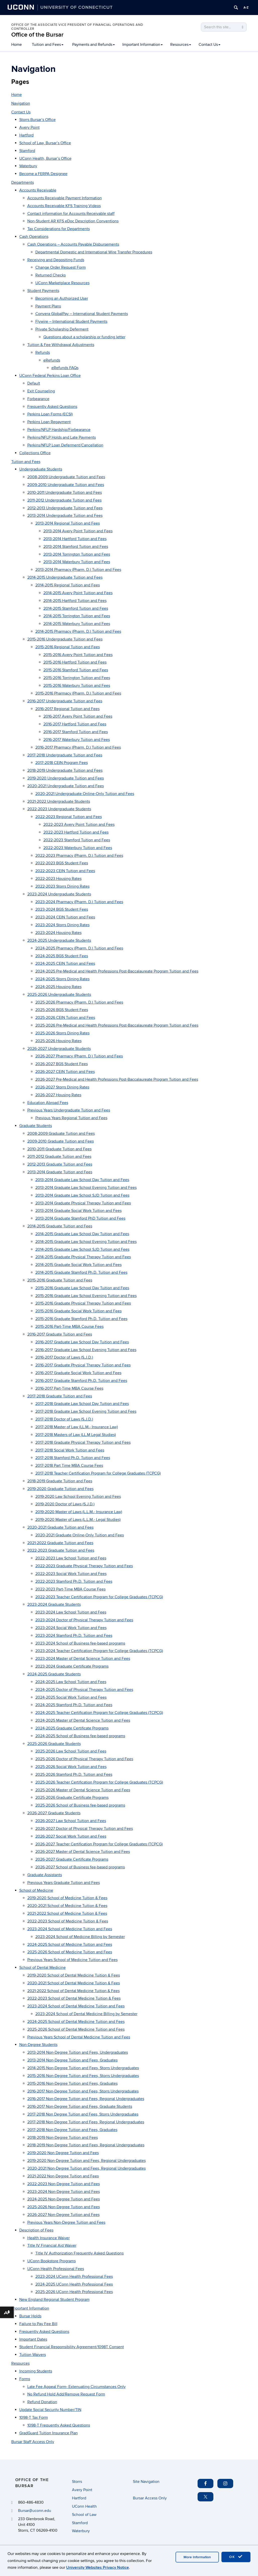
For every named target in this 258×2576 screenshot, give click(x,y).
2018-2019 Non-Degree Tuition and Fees (62, 2137)
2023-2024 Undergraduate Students (59, 894)
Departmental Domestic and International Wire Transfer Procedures (93, 252)
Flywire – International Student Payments (71, 321)
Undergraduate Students (40, 469)
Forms (24, 2378)
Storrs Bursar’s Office (37, 119)
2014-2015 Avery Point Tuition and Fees (78, 592)
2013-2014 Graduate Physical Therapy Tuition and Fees (83, 1203)
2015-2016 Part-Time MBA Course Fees (69, 1326)
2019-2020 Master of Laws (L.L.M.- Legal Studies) (78, 1519)
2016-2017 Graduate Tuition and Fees (59, 1334)
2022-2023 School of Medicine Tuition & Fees (67, 1921)
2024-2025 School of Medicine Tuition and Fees (69, 1944)
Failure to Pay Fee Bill (38, 2323)
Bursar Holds (30, 2316)
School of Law (84, 2514)
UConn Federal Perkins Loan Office (50, 375)
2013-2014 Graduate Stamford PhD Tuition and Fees (80, 1218)
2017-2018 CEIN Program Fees (61, 762)
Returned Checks (50, 275)
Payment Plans (48, 306)
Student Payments (43, 290)
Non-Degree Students (38, 2044)
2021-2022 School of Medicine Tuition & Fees (67, 1913)
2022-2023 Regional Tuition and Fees (68, 816)
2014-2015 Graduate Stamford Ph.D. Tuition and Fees (81, 1272)
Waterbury (28, 166)
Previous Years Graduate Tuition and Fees (63, 1882)
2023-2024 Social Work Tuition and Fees (71, 1627)
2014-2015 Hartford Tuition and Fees (75, 600)
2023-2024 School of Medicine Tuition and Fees (69, 1928)
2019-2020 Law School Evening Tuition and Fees (78, 1496)
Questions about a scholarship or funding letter (84, 337)
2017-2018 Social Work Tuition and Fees (69, 1450)
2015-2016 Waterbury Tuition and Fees (76, 685)
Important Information (142, 44)
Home (16, 44)
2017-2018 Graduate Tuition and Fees (59, 1396)
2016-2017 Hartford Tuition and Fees (74, 724)
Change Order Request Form (60, 267)
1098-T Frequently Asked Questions (58, 2425)
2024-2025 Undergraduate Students (59, 940)
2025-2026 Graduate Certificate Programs (72, 1797)
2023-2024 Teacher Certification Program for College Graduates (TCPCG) (99, 1650)
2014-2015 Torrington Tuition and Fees (76, 615)
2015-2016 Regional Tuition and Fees (67, 647)
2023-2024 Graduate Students (54, 1604)
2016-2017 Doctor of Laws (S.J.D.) (64, 1357)
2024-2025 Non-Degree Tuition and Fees (63, 2199)
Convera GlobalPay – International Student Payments (81, 313)
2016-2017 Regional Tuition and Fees (67, 708)
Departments (22, 182)
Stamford (27, 150)
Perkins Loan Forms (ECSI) (50, 414)
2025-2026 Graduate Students (54, 1743)
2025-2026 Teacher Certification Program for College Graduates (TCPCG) (99, 1782)
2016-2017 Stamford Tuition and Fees (75, 731)
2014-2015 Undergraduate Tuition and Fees (65, 577)
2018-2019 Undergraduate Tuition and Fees (65, 770)
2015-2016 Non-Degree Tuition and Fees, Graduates (72, 2083)
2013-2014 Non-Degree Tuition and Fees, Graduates (72, 2060)
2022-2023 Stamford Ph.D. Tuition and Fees (73, 1581)
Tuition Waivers (32, 2354)
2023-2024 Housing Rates (58, 932)
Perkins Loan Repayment (49, 421)
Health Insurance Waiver (48, 2237)
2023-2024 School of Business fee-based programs (80, 1643)
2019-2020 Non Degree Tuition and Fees (63, 2152)
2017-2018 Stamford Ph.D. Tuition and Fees (72, 1457)
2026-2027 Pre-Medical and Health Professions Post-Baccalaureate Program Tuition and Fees (116, 1079)
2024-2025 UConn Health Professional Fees (74, 2284)
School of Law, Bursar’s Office (45, 142)
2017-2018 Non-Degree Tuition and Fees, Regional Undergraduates (85, 2122)
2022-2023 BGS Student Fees (61, 863)
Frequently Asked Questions (52, 406)
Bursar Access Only (150, 2498)
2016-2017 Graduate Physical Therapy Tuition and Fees (83, 1365)
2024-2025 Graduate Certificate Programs (72, 1728)
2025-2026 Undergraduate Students (59, 994)
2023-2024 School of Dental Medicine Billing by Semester (86, 2013)
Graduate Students (35, 1125)
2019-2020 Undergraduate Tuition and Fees (65, 778)
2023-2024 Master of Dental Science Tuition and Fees (82, 1658)
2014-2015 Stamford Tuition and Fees (75, 608)
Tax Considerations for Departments (58, 228)
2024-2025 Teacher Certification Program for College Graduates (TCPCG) (99, 1712)
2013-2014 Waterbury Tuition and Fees (76, 561)
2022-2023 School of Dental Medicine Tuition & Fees (74, 1998)
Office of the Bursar (37, 34)
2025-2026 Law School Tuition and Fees (70, 1751)
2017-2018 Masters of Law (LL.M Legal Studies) (75, 1434)
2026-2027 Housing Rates (58, 1094)
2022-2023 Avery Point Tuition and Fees (79, 824)
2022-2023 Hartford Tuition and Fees (76, 832)
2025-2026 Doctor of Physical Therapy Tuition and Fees (84, 1758)
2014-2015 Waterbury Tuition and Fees (76, 623)
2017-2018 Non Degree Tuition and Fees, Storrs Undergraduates (82, 2114)
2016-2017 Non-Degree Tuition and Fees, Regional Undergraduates (85, 2098)
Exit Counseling (41, 391)
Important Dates (33, 2339)
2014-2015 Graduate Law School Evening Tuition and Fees (86, 1241)
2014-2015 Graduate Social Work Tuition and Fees (78, 1264)
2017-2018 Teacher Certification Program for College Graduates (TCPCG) (98, 1473)
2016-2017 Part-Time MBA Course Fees (69, 1388)
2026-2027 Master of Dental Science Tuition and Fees (82, 1851)
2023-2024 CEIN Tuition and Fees (65, 917)
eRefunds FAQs (64, 367)
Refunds (42, 352)
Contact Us (209, 44)
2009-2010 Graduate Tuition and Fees (60, 1141)
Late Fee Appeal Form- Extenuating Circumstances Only (76, 2386)
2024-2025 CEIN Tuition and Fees (65, 963)
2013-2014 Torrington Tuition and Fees (76, 554)
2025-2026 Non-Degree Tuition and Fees (63, 2206)
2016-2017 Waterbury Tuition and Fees (76, 739)
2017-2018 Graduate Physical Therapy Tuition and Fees (83, 1442)
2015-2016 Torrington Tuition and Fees (76, 677)
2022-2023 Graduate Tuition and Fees (60, 1550)
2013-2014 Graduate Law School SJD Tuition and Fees (82, 1195)
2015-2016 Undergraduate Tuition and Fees (65, 639)
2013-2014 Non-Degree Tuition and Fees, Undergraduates (77, 2052)
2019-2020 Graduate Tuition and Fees (60, 1488)
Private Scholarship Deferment (62, 329)
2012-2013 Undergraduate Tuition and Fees (65, 508)
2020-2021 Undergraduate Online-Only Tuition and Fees (84, 793)
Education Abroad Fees (47, 1102)
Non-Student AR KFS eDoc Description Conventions (73, 221)
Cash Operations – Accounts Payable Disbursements (73, 244)
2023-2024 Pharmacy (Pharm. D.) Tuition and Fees (79, 901)
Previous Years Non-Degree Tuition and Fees (66, 2222)
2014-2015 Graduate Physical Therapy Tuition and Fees (83, 1256)
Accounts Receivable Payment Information (64, 198)
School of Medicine (36, 1890)
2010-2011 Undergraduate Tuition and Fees (64, 492)
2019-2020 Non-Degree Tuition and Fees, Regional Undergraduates (86, 2160)
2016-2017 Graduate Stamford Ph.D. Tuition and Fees (81, 1380)
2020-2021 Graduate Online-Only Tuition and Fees (79, 1535)
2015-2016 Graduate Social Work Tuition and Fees (78, 1311)
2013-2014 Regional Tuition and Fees (67, 523)
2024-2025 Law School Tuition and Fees (70, 1681)
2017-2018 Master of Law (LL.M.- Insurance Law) (76, 1426)
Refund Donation (42, 2401)
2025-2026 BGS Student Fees (61, 1009)
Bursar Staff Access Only (32, 2441)
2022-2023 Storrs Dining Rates (62, 886)
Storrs (77, 2481)
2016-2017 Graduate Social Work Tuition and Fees (78, 1372)
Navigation (20, 103)
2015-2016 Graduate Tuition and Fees (59, 1280)
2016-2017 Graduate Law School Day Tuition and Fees (82, 1342)
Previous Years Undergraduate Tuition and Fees (68, 1110)
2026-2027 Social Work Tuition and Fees (70, 1836)
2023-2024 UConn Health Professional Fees (74, 2276)
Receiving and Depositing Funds (55, 259)
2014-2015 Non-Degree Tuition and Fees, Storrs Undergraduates (83, 2067)
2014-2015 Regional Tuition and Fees (67, 585)
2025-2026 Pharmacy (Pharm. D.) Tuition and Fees (79, 1002)
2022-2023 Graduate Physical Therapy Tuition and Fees (84, 1565)
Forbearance (38, 398)
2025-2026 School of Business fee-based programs (80, 1805)
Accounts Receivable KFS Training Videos (64, 205)
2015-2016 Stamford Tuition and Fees (75, 670)
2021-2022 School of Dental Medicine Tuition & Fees (73, 1990)
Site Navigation (146, 2481)
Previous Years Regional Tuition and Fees (71, 1117)
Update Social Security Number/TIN (50, 2409)
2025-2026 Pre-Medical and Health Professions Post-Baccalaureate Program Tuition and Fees (116, 1025)
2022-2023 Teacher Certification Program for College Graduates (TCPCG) (99, 1596)
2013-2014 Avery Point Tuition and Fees (78, 531)
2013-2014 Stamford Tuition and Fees (75, 546)
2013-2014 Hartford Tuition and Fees (75, 538)
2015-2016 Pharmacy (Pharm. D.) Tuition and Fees (78, 693)
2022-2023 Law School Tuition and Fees (70, 1558)
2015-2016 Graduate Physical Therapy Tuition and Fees (83, 1303)
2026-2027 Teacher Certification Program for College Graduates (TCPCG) (99, 1844)
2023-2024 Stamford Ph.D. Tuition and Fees (73, 1635)
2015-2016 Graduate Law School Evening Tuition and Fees (86, 1295)
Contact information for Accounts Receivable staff (71, 213)
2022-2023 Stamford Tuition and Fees (76, 840)
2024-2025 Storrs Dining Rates (62, 979)
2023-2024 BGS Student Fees (61, 909)
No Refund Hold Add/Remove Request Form (66, 2394)
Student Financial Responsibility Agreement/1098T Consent (71, 2346)
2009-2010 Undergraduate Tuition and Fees (65, 484)
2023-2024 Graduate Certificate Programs (72, 1666)
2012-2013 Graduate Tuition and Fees (59, 1164)
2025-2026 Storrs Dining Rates (62, 1033)
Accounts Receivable (37, 190)
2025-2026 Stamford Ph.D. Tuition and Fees (73, 1774)
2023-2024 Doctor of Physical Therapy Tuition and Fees (84, 1620)
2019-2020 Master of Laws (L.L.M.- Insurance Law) (78, 1511)
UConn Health (84, 2506)
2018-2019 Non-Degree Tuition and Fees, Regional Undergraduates (85, 2145)
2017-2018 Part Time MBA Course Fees (69, 1465)
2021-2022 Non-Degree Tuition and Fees (63, 2176)
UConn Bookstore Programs (51, 2261)
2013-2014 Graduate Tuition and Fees (59, 1172)
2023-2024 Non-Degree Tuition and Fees (63, 2191)
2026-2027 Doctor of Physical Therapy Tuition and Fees (84, 1828)
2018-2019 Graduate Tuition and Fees (59, 1481)
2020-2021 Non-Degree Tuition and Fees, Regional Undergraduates (86, 2168)
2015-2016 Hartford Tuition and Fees (75, 662)
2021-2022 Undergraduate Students (58, 801)
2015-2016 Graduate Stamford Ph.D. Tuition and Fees (81, 1318)
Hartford (26, 135)
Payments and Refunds (93, 44)
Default (33, 383)
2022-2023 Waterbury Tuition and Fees (77, 847)
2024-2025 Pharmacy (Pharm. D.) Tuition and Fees (79, 948)
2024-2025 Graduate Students (54, 1674)
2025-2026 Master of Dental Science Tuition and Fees (82, 1790)
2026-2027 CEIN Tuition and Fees (65, 1071)
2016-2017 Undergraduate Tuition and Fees (64, 701)
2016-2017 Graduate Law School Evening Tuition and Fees (85, 1349)
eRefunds (51, 360)
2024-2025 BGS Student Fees (61, 955)
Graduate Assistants (44, 1874)
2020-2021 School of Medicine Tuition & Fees (67, 1905)
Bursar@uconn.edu (34, 2510)
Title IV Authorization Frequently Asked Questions (79, 2253)
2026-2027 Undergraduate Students (59, 1048)
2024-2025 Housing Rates (58, 986)
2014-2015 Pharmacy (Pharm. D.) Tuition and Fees (78, 631)
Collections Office (35, 452)
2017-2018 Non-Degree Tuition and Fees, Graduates (72, 2129)
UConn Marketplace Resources (62, 282)
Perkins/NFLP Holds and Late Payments (61, 437)
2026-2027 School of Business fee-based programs (80, 1867)
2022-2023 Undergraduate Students (59, 809)
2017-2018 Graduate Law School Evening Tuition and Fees (85, 1411)
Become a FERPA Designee (43, 173)
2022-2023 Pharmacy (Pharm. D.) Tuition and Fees (79, 855)
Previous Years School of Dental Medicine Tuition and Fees (78, 2037)
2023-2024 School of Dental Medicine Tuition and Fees (76, 2006)
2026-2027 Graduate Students (53, 1813)
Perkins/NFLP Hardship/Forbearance (59, 429)
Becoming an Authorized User (61, 298)
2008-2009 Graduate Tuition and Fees (61, 1133)
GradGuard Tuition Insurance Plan (48, 2433)
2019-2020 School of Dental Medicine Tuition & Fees (73, 1975)
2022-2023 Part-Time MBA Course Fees (70, 1589)
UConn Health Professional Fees (55, 2268)
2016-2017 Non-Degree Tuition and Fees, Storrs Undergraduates (83, 2091)
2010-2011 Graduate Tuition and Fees (59, 1149)
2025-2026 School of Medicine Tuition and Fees (69, 1952)
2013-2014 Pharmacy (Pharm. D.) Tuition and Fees (78, 569)
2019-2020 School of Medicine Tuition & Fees (67, 1897)
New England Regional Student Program (54, 2299)
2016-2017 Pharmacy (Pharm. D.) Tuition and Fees (78, 747)
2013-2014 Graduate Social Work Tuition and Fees (78, 1210)
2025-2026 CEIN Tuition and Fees (65, 1017)
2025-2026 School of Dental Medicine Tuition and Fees (76, 2029)
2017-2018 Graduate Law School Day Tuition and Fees (82, 1403)
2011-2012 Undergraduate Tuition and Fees (64, 500)
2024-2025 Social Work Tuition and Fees (71, 1697)
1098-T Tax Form (33, 2417)
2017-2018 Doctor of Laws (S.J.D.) (64, 1419)
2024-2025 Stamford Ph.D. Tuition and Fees (73, 1704)
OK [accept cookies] (236, 2556)
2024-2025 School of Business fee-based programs (80, 1735)
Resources (180, 44)
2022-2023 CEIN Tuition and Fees (65, 870)
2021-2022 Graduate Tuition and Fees (60, 1542)
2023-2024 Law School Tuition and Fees (70, 1612)
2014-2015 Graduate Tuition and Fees (59, 1226)
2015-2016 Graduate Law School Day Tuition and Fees (82, 1288)
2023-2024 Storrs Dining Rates (62, 924)
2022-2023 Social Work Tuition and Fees (71, 1573)
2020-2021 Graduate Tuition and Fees (60, 1527)
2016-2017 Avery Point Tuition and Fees (77, 716)
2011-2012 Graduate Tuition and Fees (59, 1156)
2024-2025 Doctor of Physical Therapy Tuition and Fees (84, 1689)
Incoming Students (35, 2371)
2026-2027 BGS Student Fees (61, 1063)
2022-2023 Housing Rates (58, 878)
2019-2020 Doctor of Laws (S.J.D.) (65, 1504)
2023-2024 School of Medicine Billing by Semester (80, 1936)
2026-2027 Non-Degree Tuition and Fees (63, 2214)
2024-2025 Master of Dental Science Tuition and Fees (82, 1720)
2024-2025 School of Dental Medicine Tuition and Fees (76, 2021)
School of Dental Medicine (42, 1967)
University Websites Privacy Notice (97, 2567)
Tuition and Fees (47, 44)
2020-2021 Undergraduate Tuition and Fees (65, 785)
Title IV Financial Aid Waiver (51, 2245)
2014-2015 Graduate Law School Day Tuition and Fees (82, 1233)
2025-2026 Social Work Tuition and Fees (71, 1766)
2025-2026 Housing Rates (58, 1040)
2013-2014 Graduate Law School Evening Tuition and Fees (86, 1187)
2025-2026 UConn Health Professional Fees (74, 2291)
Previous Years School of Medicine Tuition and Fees (72, 1959)
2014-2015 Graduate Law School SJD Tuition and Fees (82, 1249)
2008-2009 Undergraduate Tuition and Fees (66, 476)
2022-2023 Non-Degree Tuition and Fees (63, 2183)
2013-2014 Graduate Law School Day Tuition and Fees (82, 1179)
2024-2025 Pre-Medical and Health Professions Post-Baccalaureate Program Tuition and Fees (116, 971)
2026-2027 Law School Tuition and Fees (70, 1820)
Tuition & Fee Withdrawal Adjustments (60, 344)
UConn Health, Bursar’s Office (45, 158)
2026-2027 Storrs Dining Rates (62, 1087)
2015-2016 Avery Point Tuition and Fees (78, 654)
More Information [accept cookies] (197, 2557)
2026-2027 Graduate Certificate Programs (71, 1859)
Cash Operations (33, 236)
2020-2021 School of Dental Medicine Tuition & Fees (73, 1983)
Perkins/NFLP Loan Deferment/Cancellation (65, 445)
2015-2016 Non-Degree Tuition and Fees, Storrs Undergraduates (83, 2075)
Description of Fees (36, 2230)
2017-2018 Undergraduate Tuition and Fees (64, 755)
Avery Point (29, 127)
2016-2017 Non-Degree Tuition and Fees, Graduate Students (79, 2106)
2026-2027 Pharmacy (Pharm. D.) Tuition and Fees (79, 1056)
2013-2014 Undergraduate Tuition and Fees (65, 515)
